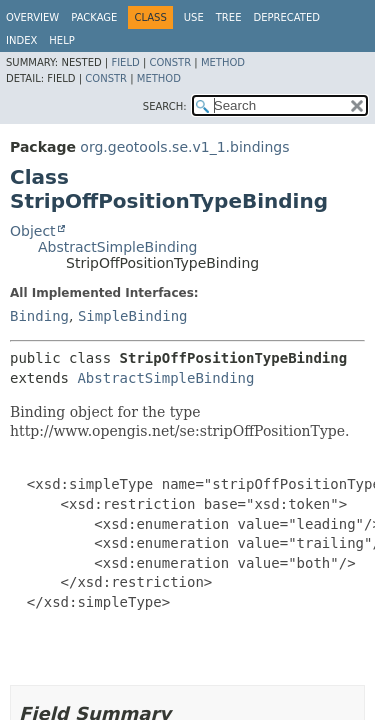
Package (94, 17)
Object (33, 231)
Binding (39, 316)
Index (21, 40)
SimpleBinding (133, 316)
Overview (32, 17)
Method (223, 62)
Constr (170, 62)
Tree (229, 17)
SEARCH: (165, 106)
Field (125, 62)
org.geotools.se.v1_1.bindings (184, 147)
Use (194, 17)
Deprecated (286, 17)
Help (61, 40)
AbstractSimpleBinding (117, 247)
